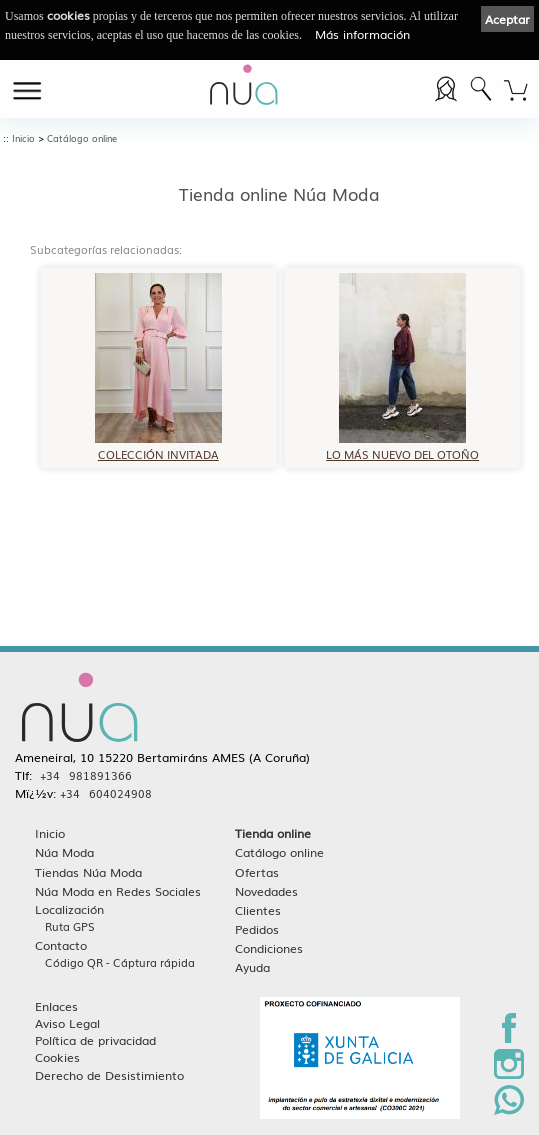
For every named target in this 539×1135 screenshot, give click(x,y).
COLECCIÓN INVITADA (158, 447)
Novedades (266, 890)
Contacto (61, 944)
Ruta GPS (70, 926)
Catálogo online (82, 138)
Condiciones (269, 947)
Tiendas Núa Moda (88, 871)
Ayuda (252, 966)
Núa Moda (64, 851)
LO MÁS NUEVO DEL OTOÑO (402, 447)
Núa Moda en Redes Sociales (118, 890)
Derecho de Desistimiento (109, 1074)
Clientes (258, 909)
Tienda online (273, 832)
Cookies (57, 1056)
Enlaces (56, 1005)
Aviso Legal (67, 1022)
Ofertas (257, 871)
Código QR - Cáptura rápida (120, 962)
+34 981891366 (86, 775)
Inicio (23, 138)
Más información (362, 34)
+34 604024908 (106, 793)
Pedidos (257, 928)
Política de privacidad (95, 1039)
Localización (69, 908)
